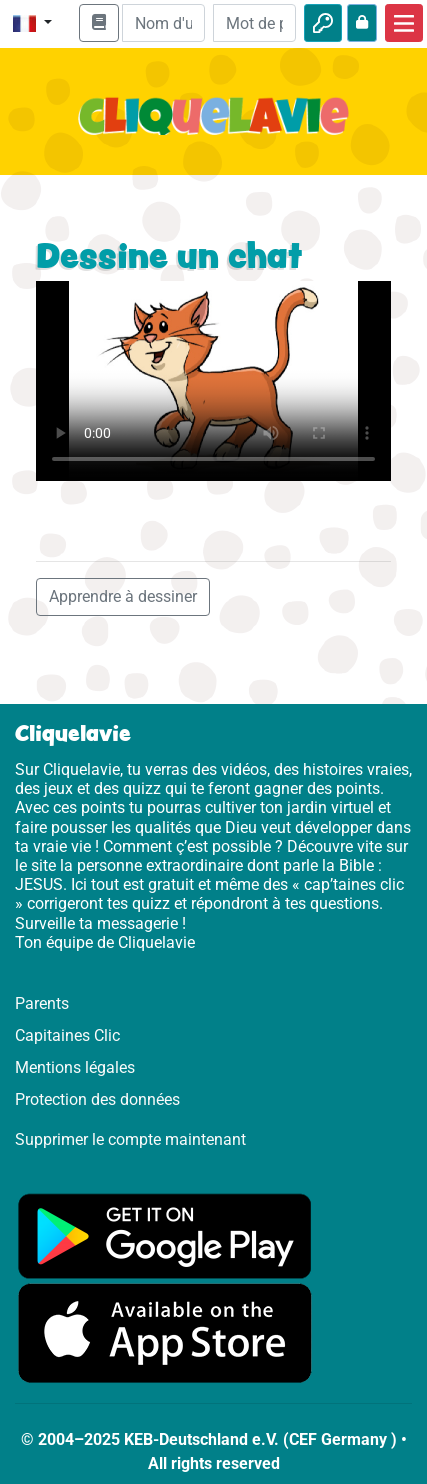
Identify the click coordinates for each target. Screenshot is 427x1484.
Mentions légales (75, 1067)
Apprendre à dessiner (123, 596)
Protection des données (97, 1099)
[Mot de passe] (254, 23)
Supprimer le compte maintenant (130, 1139)
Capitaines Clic (67, 1035)
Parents (42, 1003)
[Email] (163, 23)
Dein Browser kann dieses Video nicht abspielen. (213, 381)
